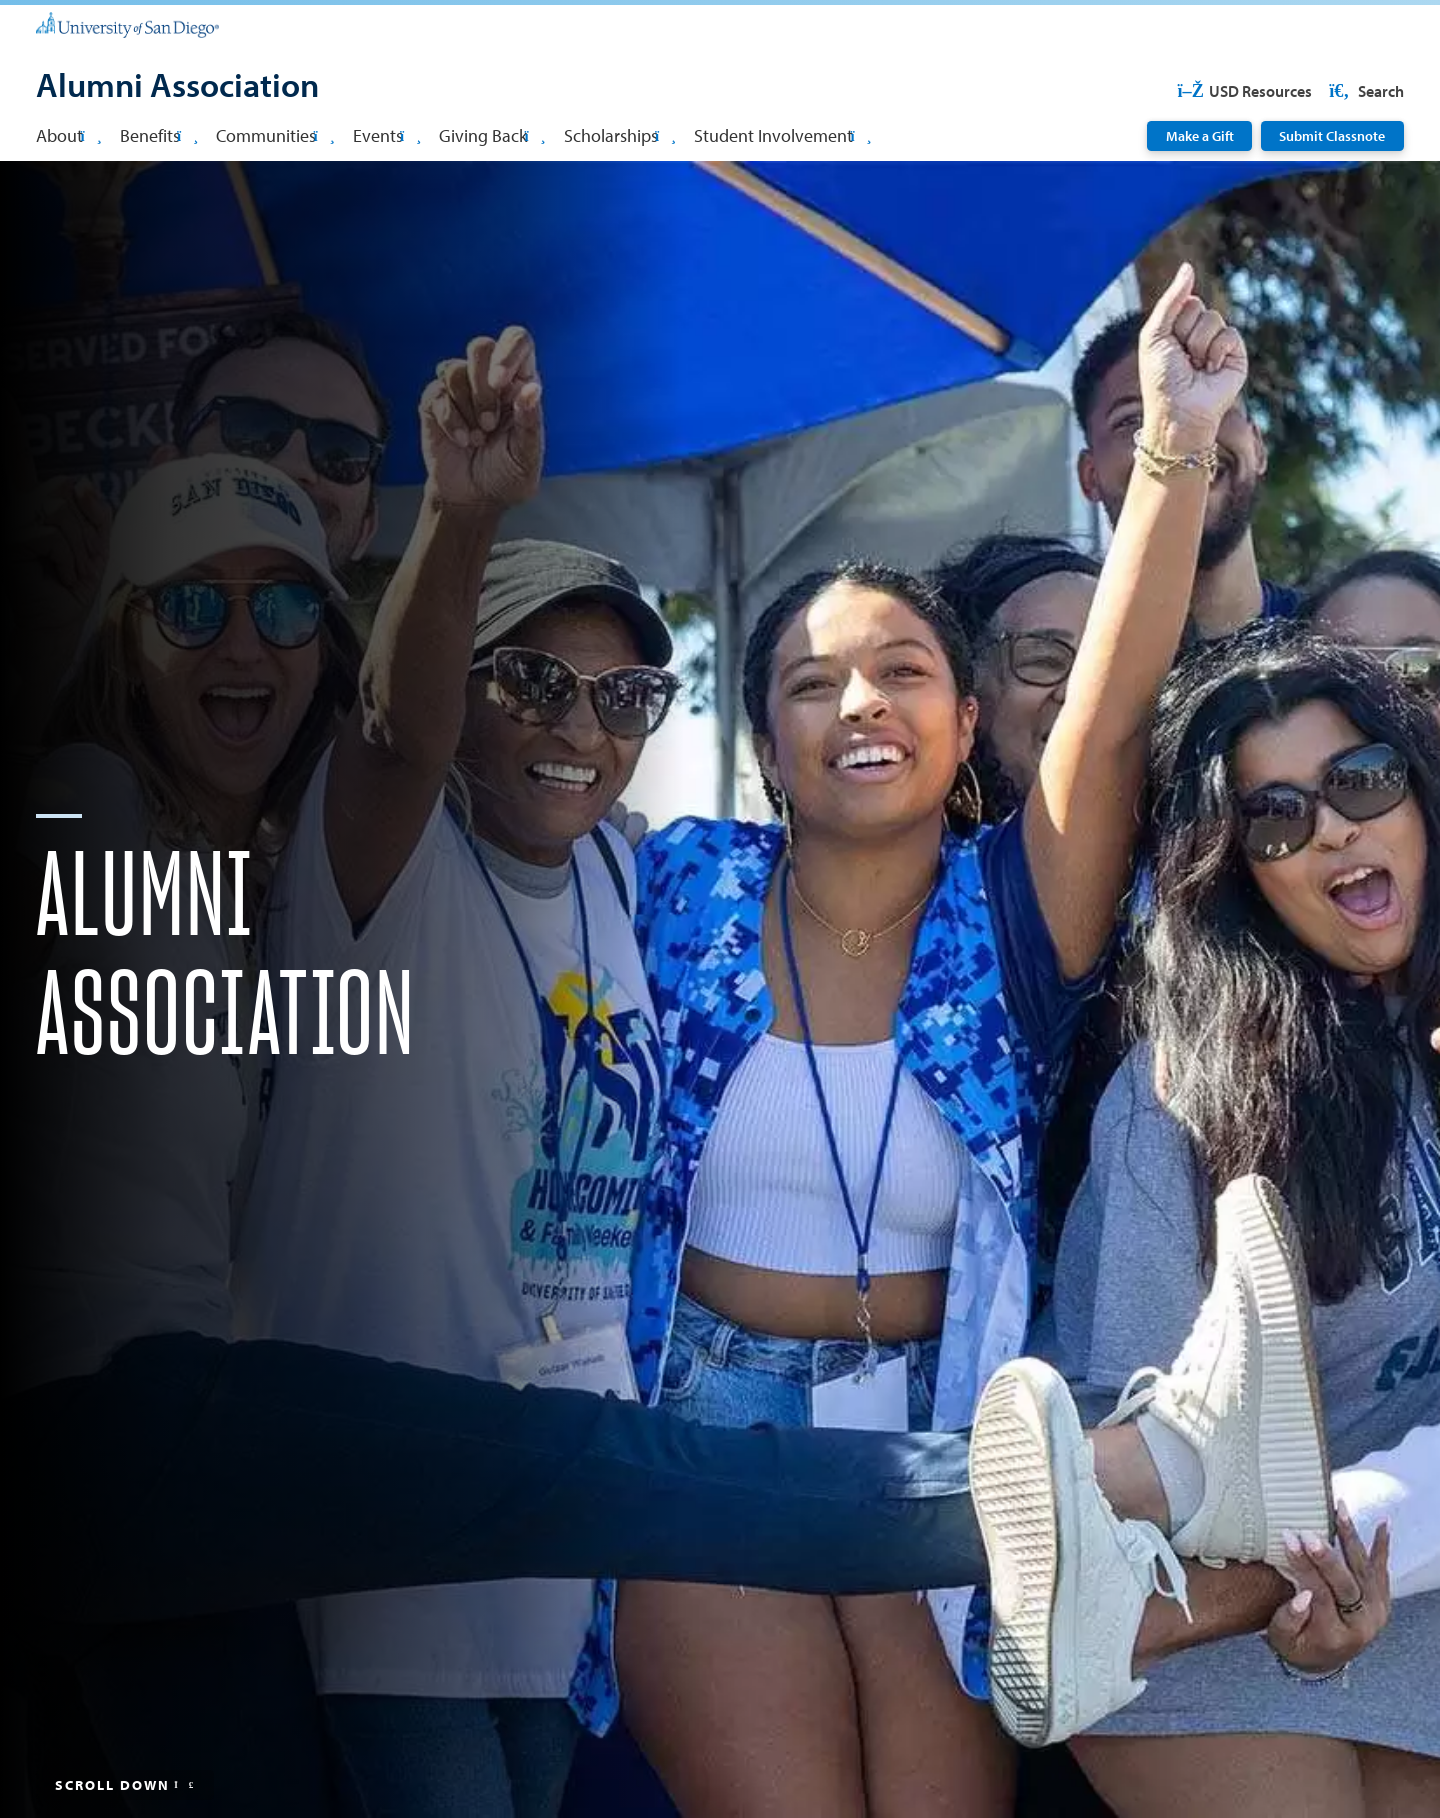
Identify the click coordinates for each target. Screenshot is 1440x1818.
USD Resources (1244, 91)
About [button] (68, 135)
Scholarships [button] (620, 135)
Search (1365, 91)
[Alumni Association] (177, 87)
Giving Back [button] (492, 135)
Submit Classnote (1332, 136)
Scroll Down (125, 1785)
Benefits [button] (159, 135)
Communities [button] (275, 135)
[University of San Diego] (127, 24)
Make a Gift (1200, 136)
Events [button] (387, 135)
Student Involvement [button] (782, 135)
